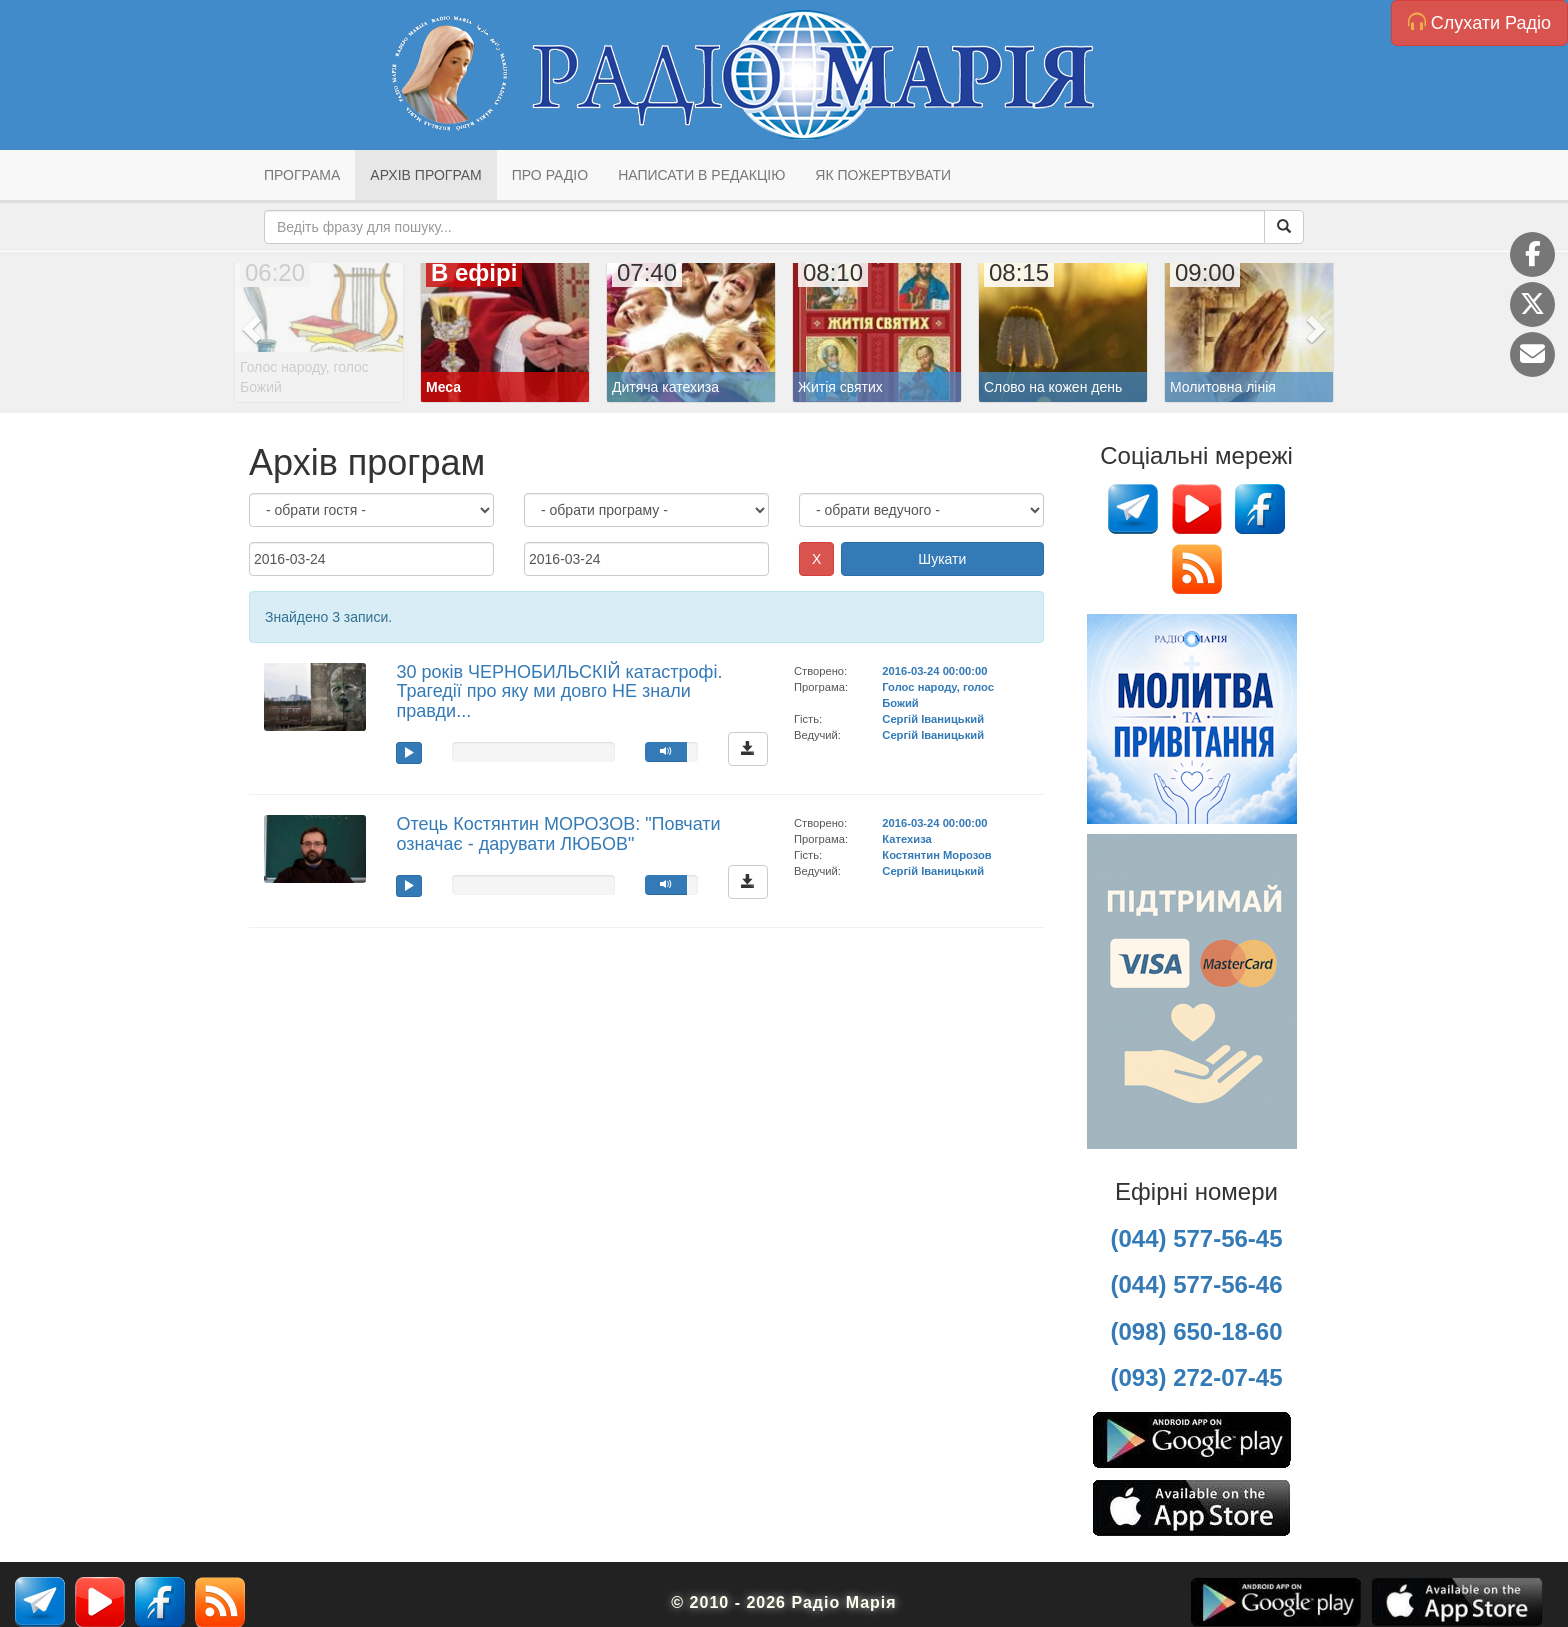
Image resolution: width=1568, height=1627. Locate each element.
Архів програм (425, 175)
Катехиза (906, 839)
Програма (302, 175)
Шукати (942, 559)
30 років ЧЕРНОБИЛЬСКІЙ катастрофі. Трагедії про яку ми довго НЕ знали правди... (559, 692)
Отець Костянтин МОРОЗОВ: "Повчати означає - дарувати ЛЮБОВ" (558, 834)
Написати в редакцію (701, 175)
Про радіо (550, 175)
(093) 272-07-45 (1196, 1377)
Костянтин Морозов (936, 855)
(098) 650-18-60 (1196, 1331)
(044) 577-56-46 (1196, 1284)
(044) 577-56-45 (1196, 1238)
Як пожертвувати (883, 175)
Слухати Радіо (1479, 22)
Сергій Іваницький (933, 719)
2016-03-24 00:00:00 (934, 671)
